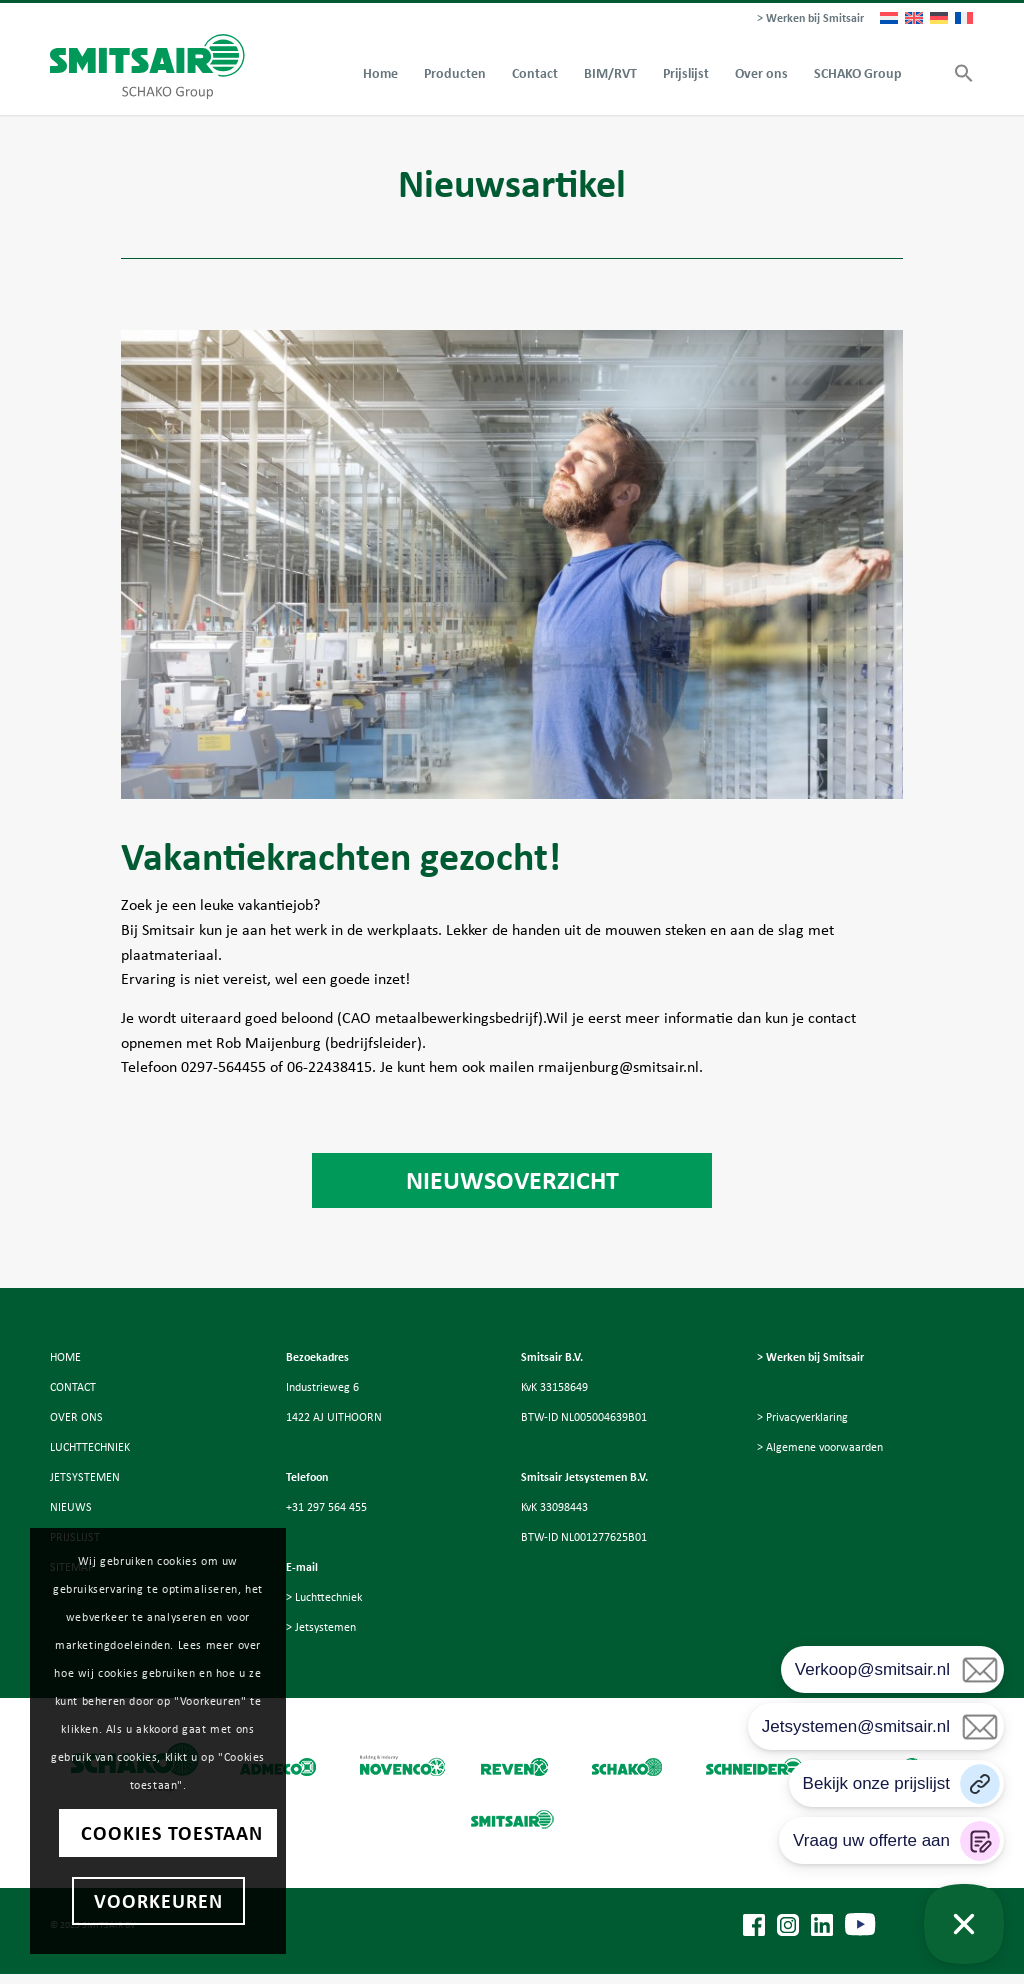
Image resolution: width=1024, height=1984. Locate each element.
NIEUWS (71, 1507)
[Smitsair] (147, 66)
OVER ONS (76, 1417)
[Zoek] (928, 74)
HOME (65, 1357)
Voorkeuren (158, 1901)
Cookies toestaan (172, 1833)
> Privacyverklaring (802, 1417)
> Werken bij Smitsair (810, 18)
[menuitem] (805, 18)
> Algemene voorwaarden (820, 1447)
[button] (957, 74)
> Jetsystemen (321, 1627)
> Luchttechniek (324, 1597)
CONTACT (73, 1387)
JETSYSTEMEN (85, 1477)
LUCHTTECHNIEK (90, 1447)
